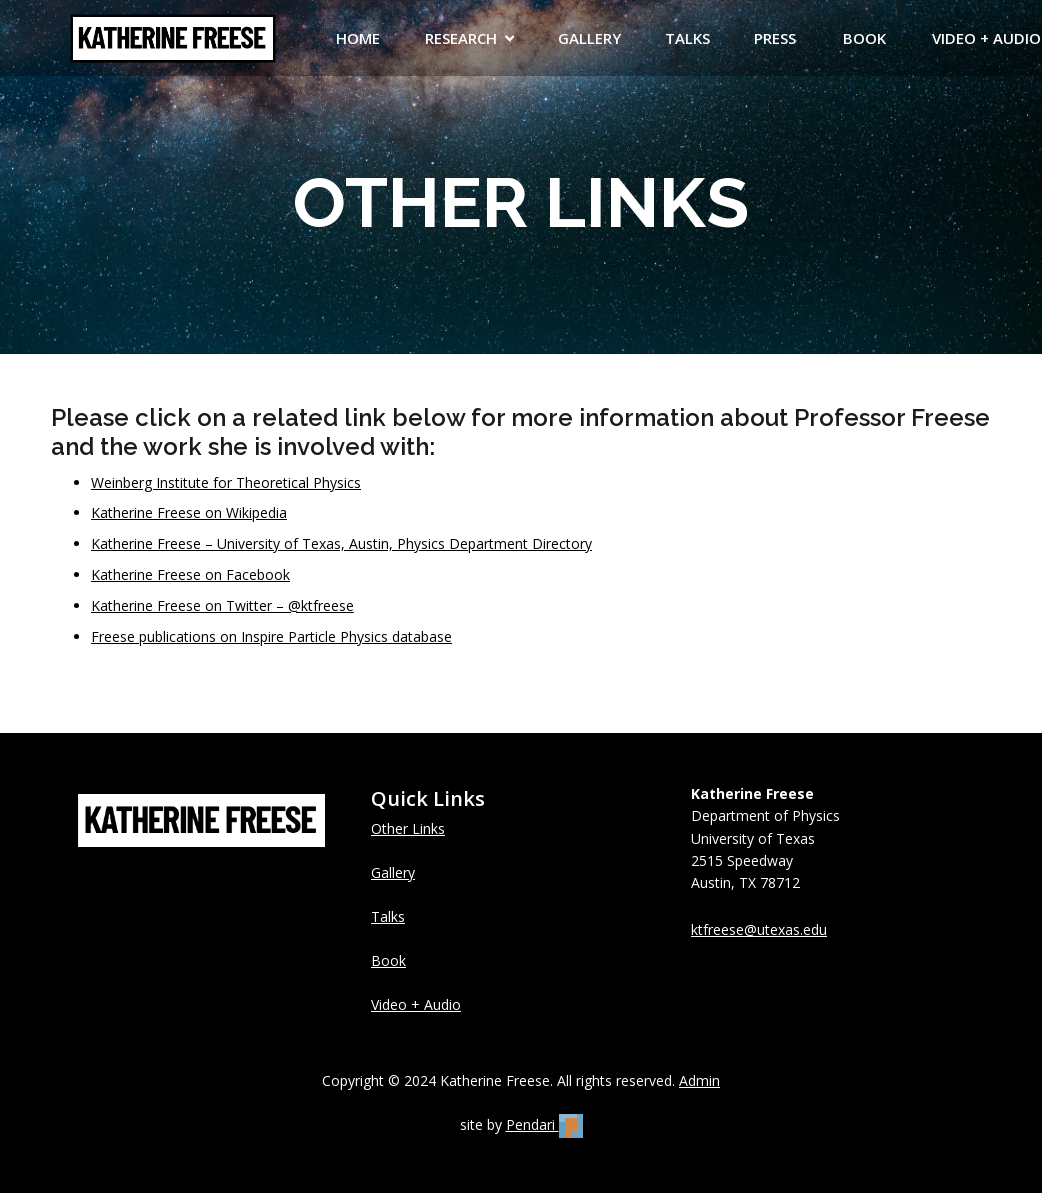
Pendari (544, 1124)
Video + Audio (416, 1004)
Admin (699, 1080)
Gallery (393, 872)
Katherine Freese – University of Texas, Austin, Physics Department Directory (341, 543)
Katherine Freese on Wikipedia (189, 512)
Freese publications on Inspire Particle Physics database (271, 636)
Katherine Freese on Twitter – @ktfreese (222, 605)
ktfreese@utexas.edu (759, 929)
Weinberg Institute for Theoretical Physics (226, 482)
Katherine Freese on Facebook (190, 574)
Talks (388, 916)
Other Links (408, 828)
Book (388, 960)
